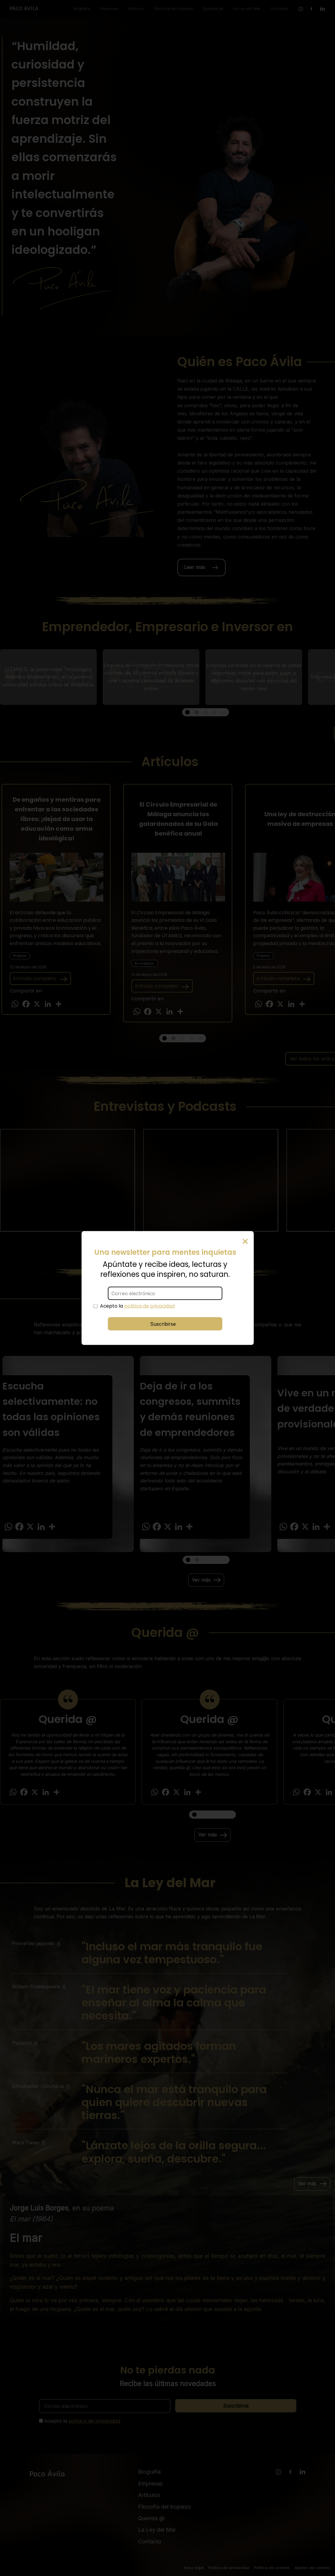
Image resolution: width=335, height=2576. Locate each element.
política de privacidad (149, 1306)
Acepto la (137, 1306)
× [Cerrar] (245, 1241)
